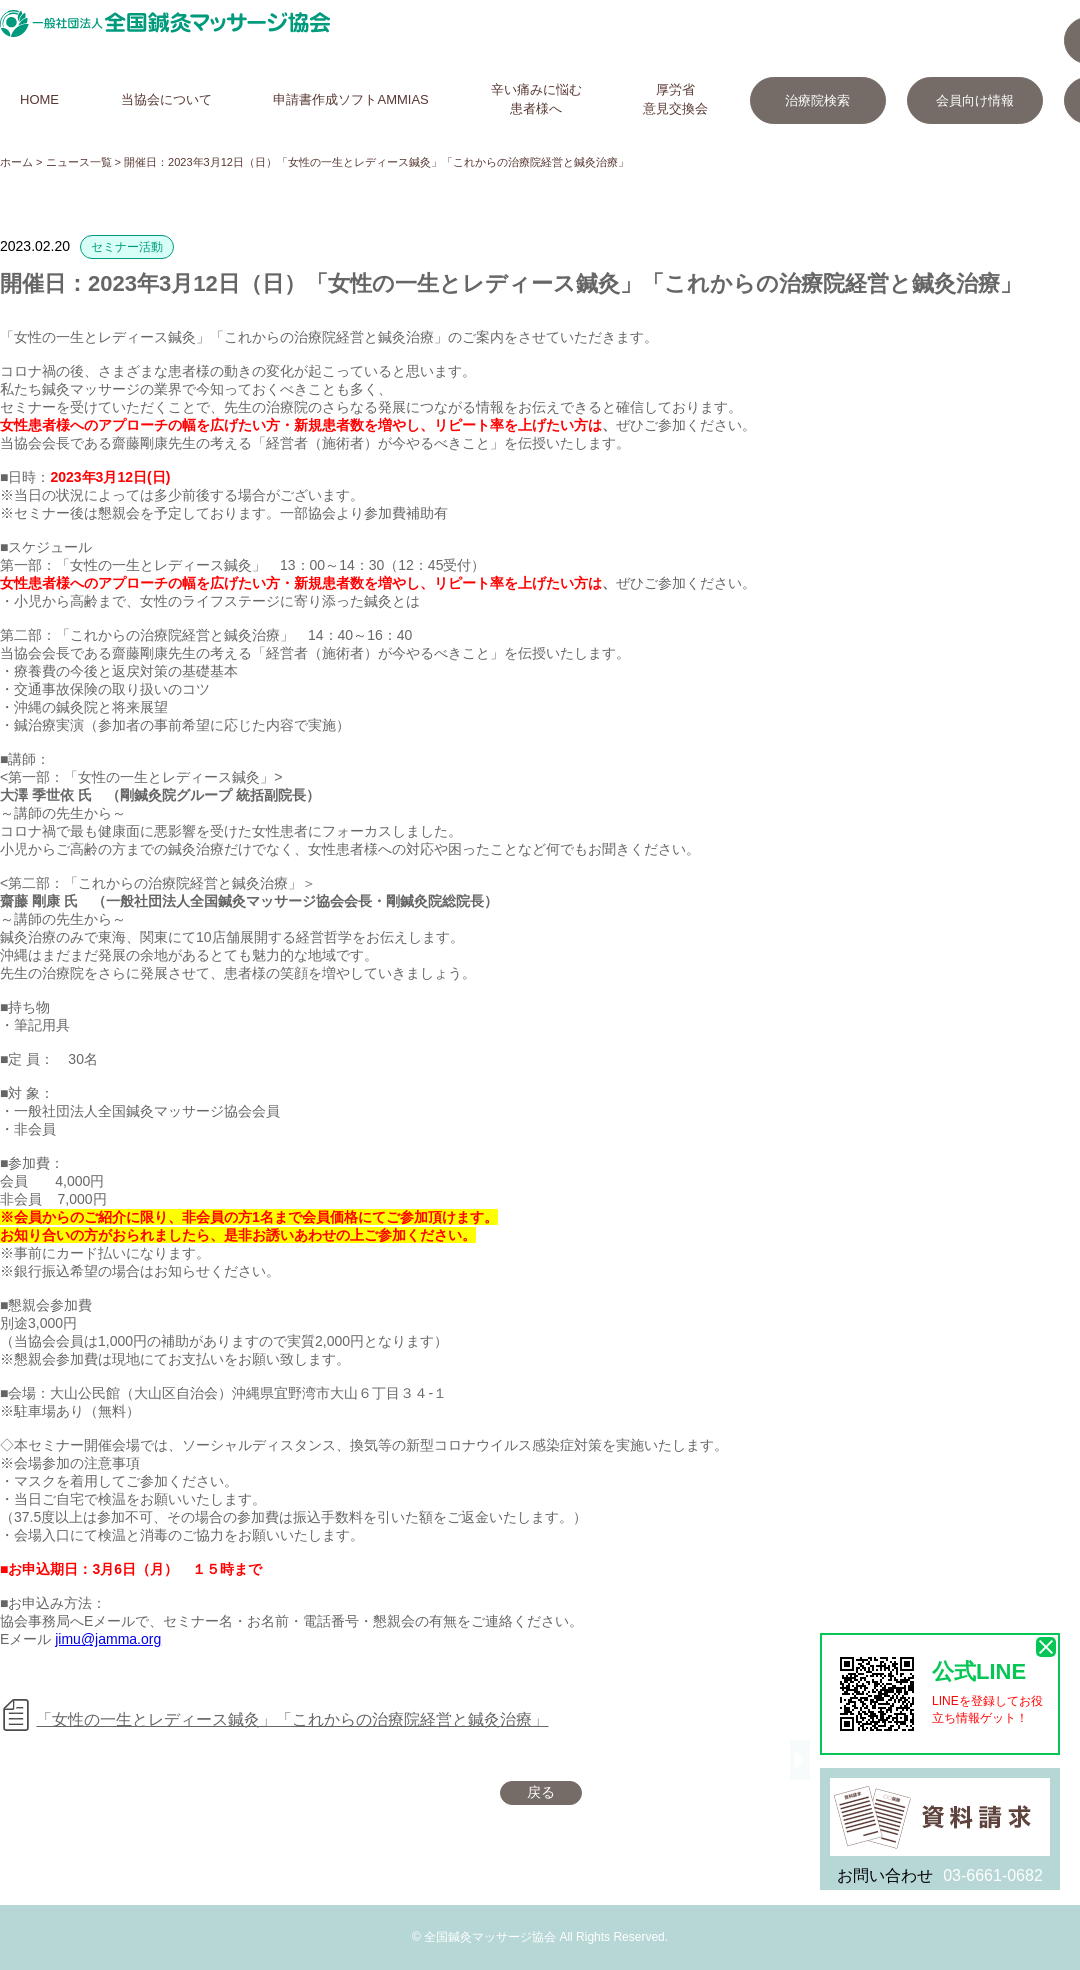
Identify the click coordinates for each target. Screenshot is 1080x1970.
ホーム (16, 162)
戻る (541, 1792)
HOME (39, 99)
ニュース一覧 (79, 162)
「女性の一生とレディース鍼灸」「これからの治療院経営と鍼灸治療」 (292, 1719)
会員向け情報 (975, 100)
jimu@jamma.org (108, 1639)
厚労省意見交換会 (675, 99)
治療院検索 (817, 100)
